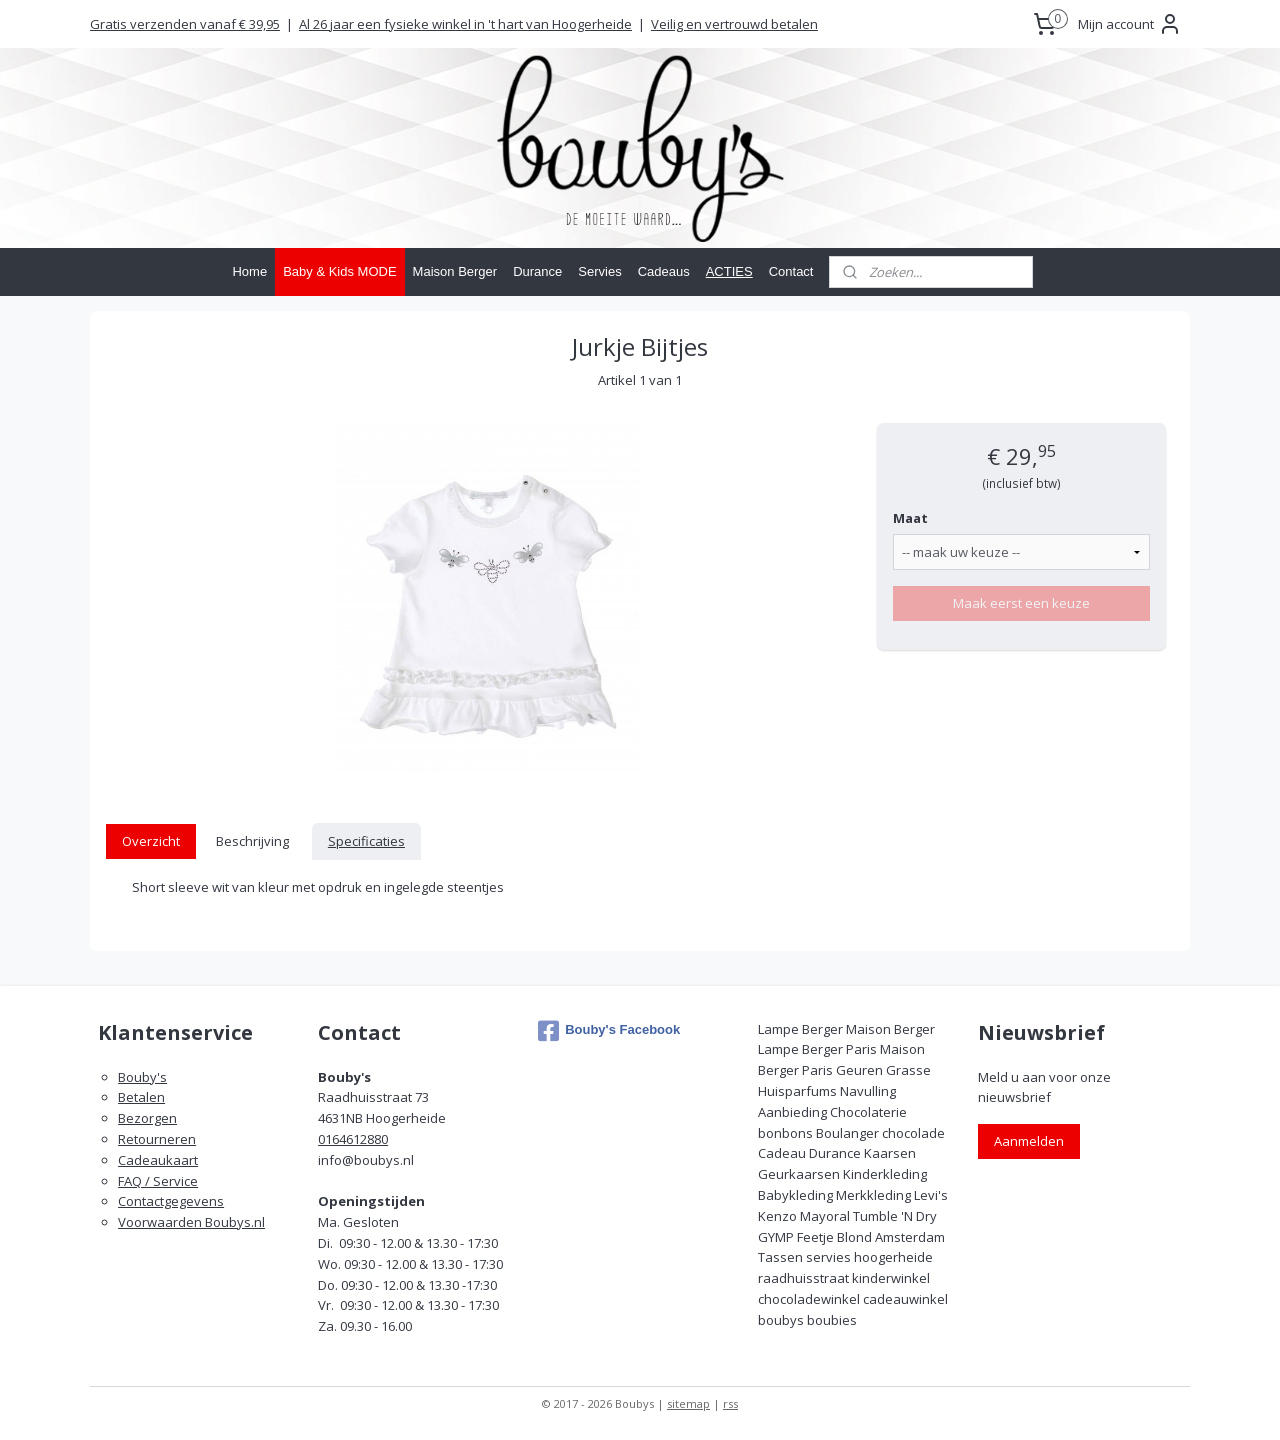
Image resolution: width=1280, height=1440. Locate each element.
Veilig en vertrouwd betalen (734, 24)
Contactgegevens (171, 1201)
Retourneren (157, 1139)
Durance (537, 271)
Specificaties (366, 841)
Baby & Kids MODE (339, 271)
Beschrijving (252, 841)
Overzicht (151, 841)
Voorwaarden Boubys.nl (191, 1222)
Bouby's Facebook (609, 1031)
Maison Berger (455, 271)
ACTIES (729, 271)
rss (730, 1403)
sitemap (688, 1403)
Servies (599, 271)
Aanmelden (1029, 1141)
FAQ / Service (158, 1181)
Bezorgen (147, 1118)
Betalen (141, 1097)
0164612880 (353, 1139)
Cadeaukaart (158, 1160)
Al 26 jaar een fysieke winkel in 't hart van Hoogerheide (465, 24)
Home (249, 271)
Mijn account (1130, 24)
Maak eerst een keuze (1021, 603)
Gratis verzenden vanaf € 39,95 (185, 24)
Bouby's (142, 1077)
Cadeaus (664, 271)
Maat (910, 518)
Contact (791, 271)
